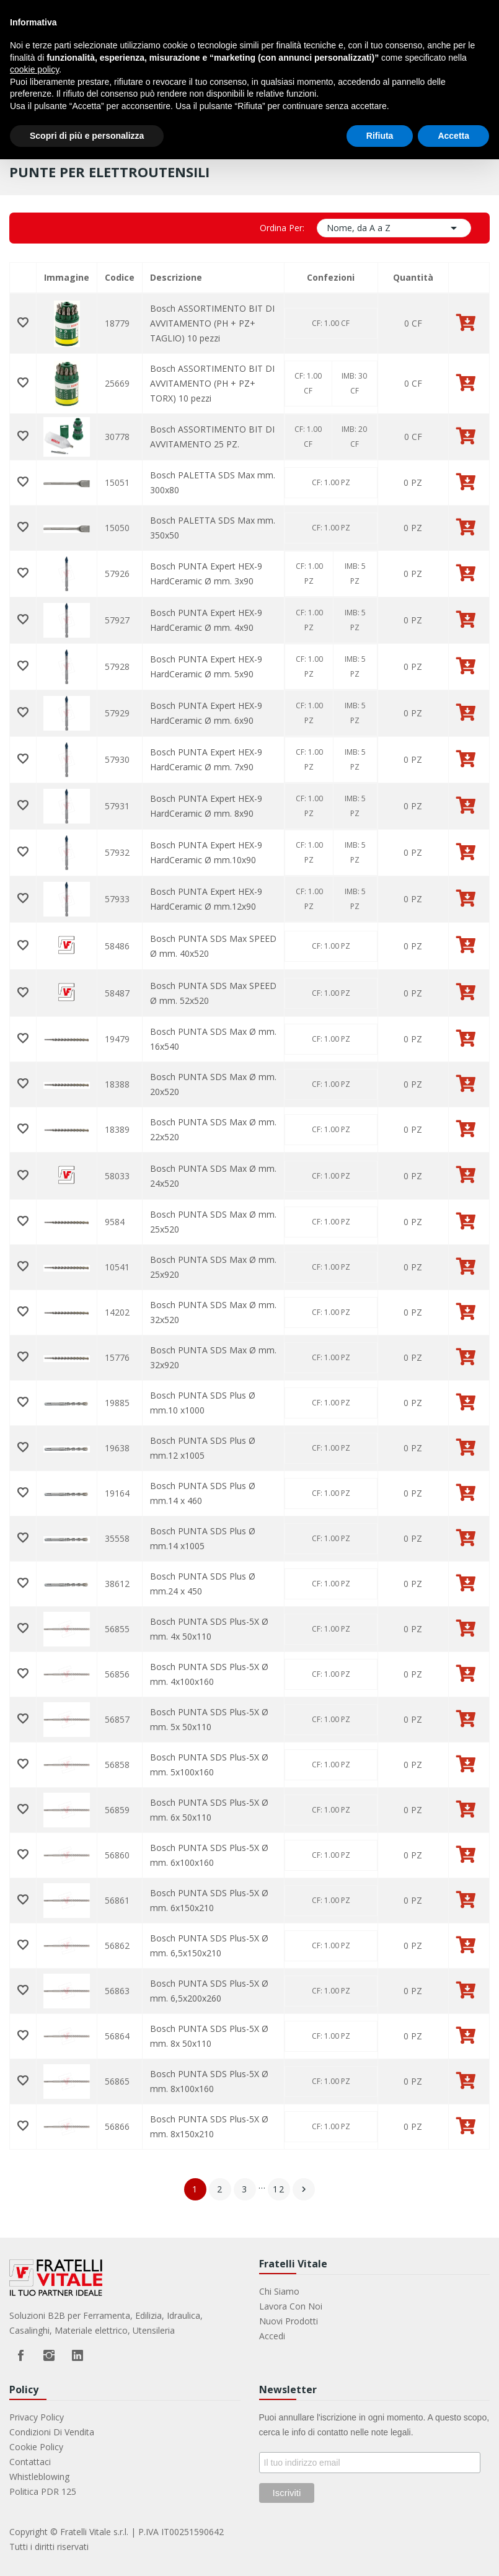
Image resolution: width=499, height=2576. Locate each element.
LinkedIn (77, 2355)
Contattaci (30, 2462)
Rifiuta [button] (380, 136)
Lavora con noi (290, 2306)
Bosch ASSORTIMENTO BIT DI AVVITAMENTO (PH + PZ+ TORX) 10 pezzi (212, 383)
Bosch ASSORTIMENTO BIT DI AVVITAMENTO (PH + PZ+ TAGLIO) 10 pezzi (212, 323)
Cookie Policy (36, 2447)
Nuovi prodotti (288, 2321)
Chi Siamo (279, 2291)
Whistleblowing (39, 2476)
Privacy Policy (36, 2417)
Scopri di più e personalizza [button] (87, 136)
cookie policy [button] (34, 69)
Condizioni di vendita (51, 2432)
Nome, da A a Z (394, 228)
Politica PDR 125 (42, 2491)
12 (279, 2189)
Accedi (272, 2336)
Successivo (303, 2189)
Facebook (20, 2355)
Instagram (49, 2355)
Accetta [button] (453, 136)
